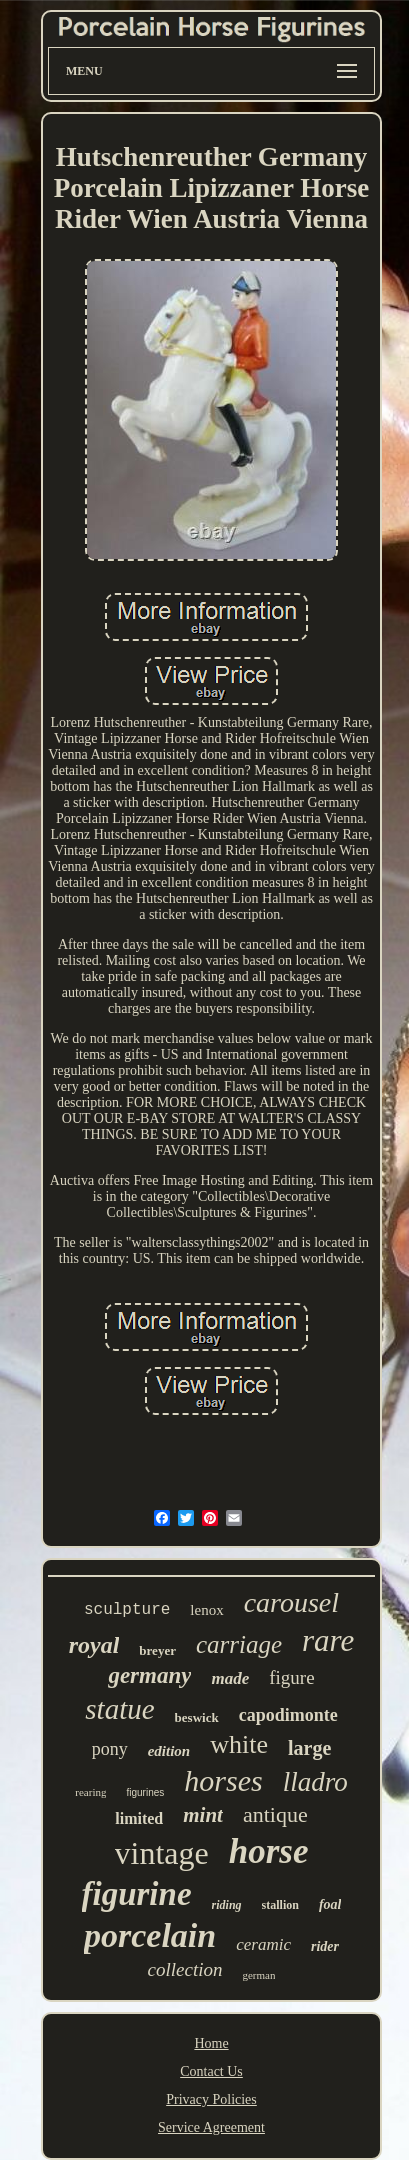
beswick (197, 1717)
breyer (157, 1650)
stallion (280, 1905)
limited (139, 1818)
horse (269, 1851)
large (309, 1748)
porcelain (150, 1935)
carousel (291, 1602)
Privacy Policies (211, 2099)
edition (169, 1751)
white (239, 1744)
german (258, 1975)
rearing (90, 1792)
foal (330, 1904)
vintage (162, 1853)
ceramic (263, 1944)
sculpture (127, 1610)
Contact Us (211, 2071)
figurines (145, 1792)
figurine (137, 1894)
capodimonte (288, 1715)
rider (325, 1946)
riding (227, 1905)
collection (185, 1969)
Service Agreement (211, 2127)
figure (291, 1677)
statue (119, 1709)
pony (110, 1749)
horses (223, 1780)
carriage (239, 1644)
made (230, 1678)
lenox (206, 1610)
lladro (315, 1782)
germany (149, 1675)
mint (203, 1815)
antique (275, 1814)
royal (94, 1645)
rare (328, 1640)
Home (211, 2043)
